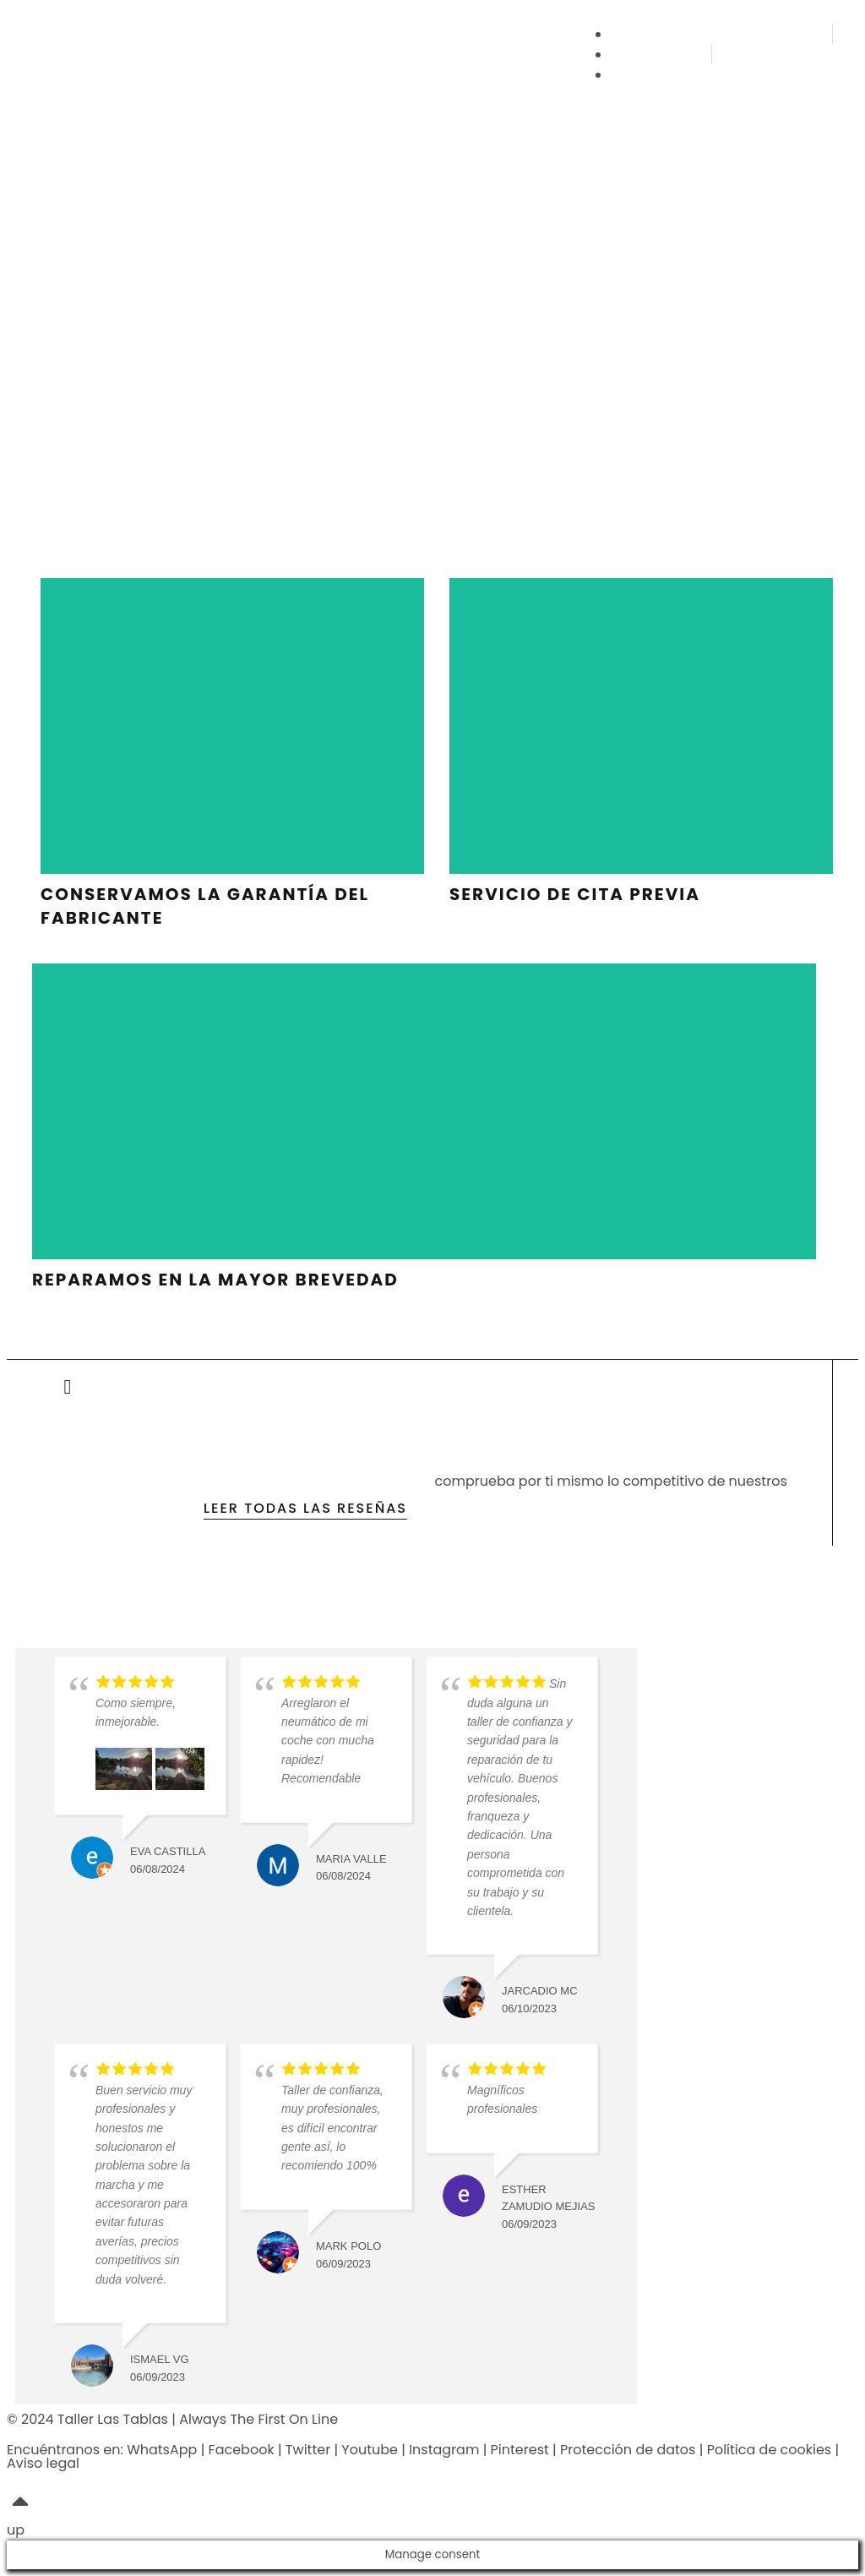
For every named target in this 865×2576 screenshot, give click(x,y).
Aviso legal (43, 2463)
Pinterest (520, 2449)
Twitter (308, 2449)
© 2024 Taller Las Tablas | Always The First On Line (172, 2419)
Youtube (369, 2449)
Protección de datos (627, 2449)
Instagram (444, 2449)
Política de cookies (769, 2449)
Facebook (242, 2449)
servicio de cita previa (574, 894)
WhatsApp (162, 2449)
